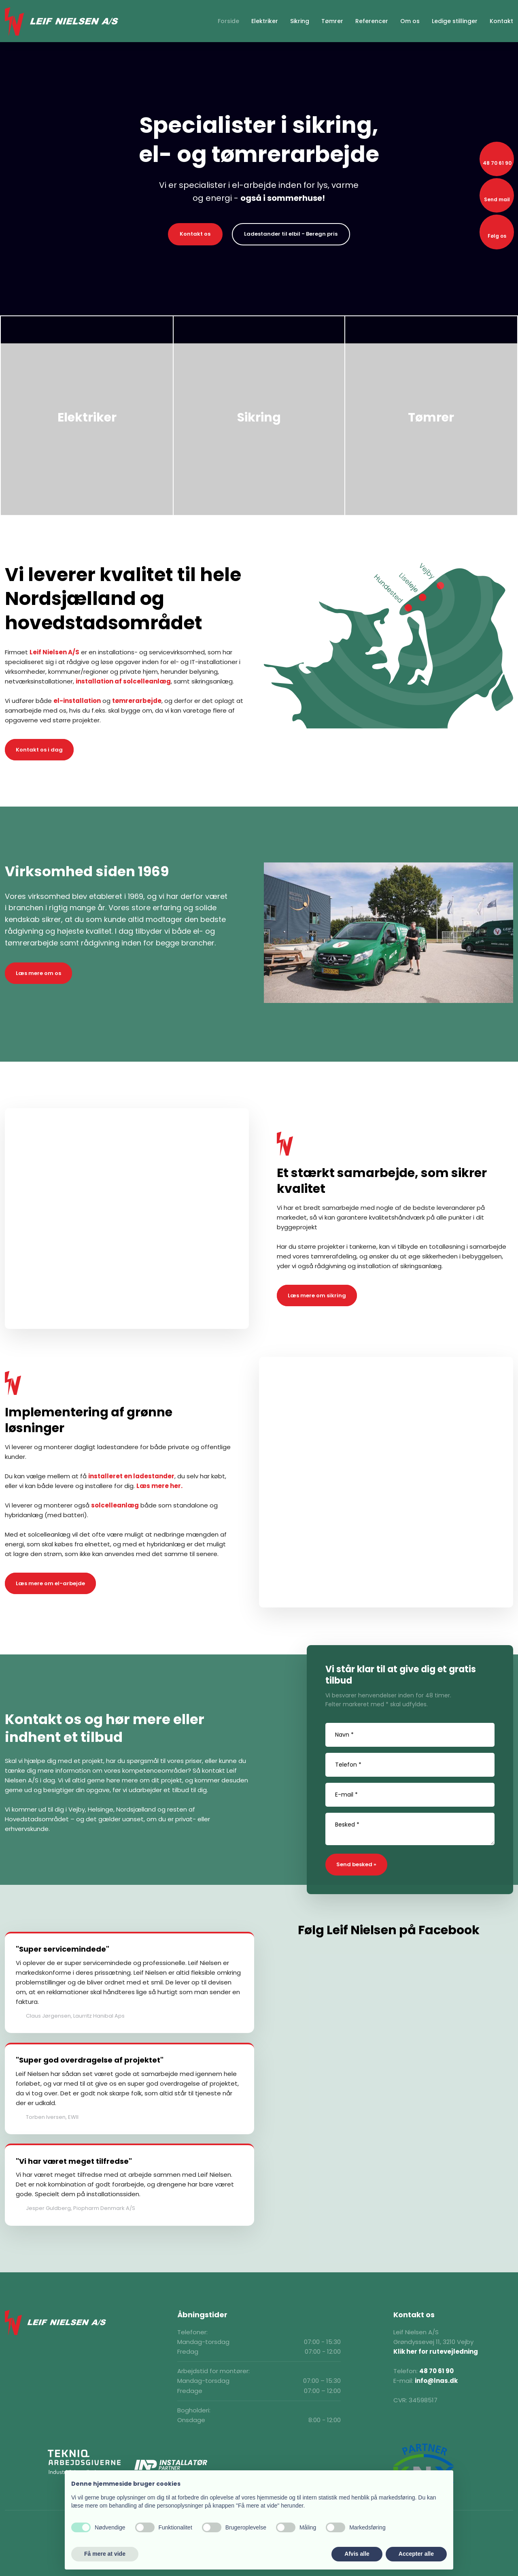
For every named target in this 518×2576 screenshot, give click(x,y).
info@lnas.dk (436, 2380)
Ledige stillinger (455, 21)
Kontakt (501, 21)
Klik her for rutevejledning (435, 2351)
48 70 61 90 (436, 2371)
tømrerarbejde (136, 700)
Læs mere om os (38, 973)
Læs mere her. (159, 1486)
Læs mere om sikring (317, 1295)
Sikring (299, 21)
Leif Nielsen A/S (54, 652)
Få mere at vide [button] (104, 2553)
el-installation (77, 700)
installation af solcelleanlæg (123, 681)
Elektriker (264, 21)
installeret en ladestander (131, 1476)
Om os (410, 21)
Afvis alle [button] (356, 2553)
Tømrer (332, 21)
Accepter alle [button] (416, 2553)
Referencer (371, 21)
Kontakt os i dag (39, 750)
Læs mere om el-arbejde (50, 1583)
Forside (228, 21)
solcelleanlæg (115, 1505)
